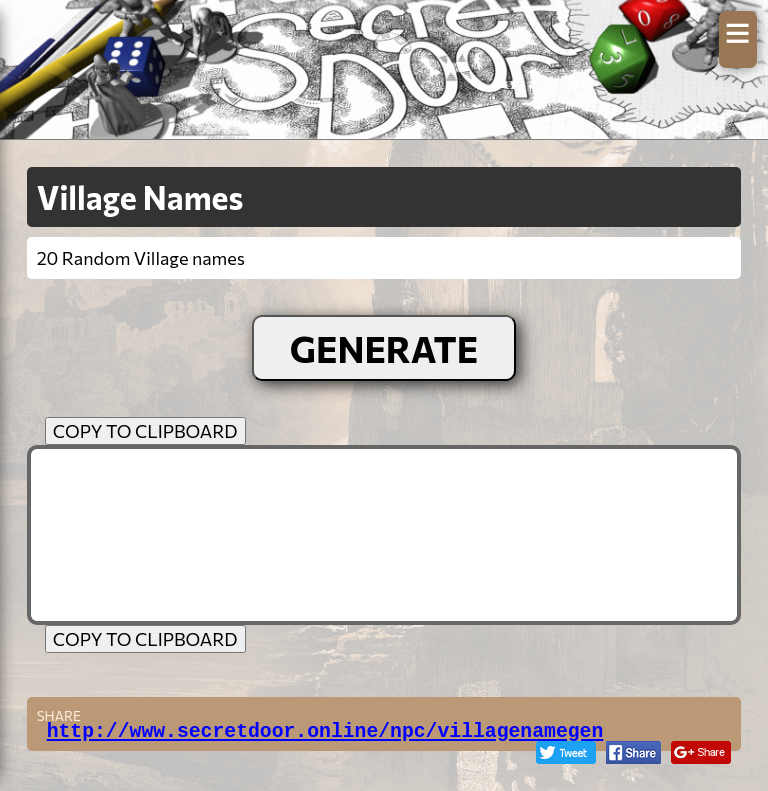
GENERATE (384, 348)
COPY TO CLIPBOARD (145, 431)
